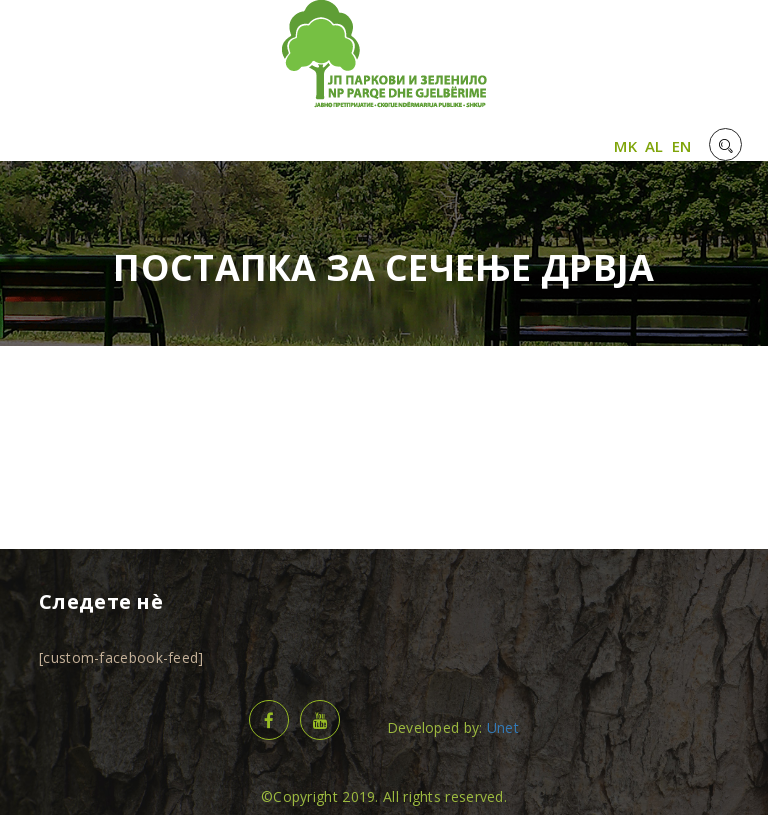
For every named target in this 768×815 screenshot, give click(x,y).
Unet (503, 727)
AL (654, 146)
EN (682, 146)
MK (625, 146)
